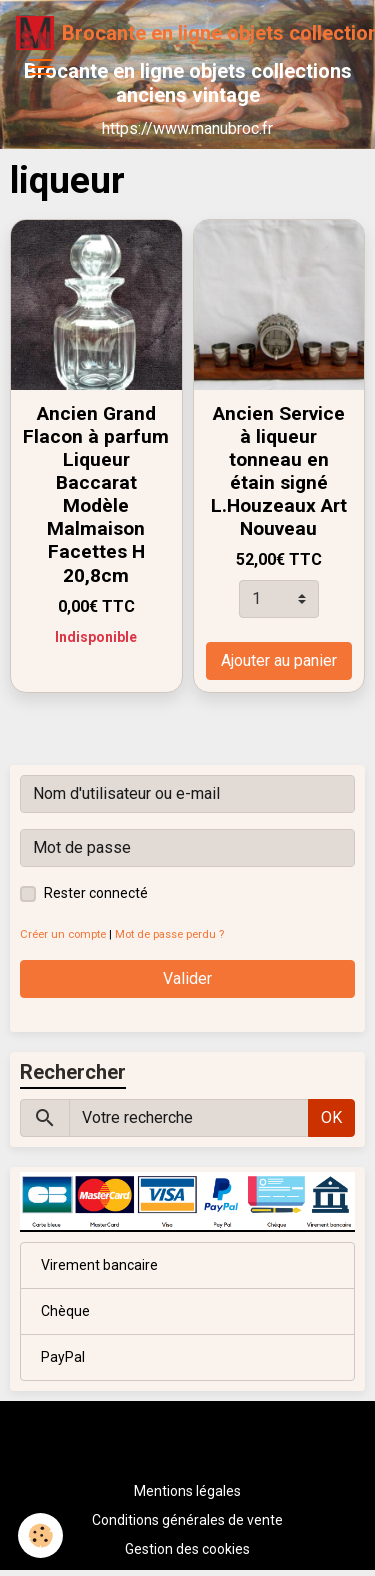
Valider (187, 978)
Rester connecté (96, 893)
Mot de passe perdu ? (169, 934)
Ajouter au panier (279, 660)
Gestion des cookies (187, 1549)
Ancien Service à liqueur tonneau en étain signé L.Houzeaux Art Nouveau (279, 471)
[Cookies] (40, 1535)
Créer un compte (63, 934)
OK (331, 1117)
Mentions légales (187, 1491)
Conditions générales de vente (187, 1520)
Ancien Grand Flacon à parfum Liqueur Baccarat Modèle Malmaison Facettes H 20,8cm (96, 494)
